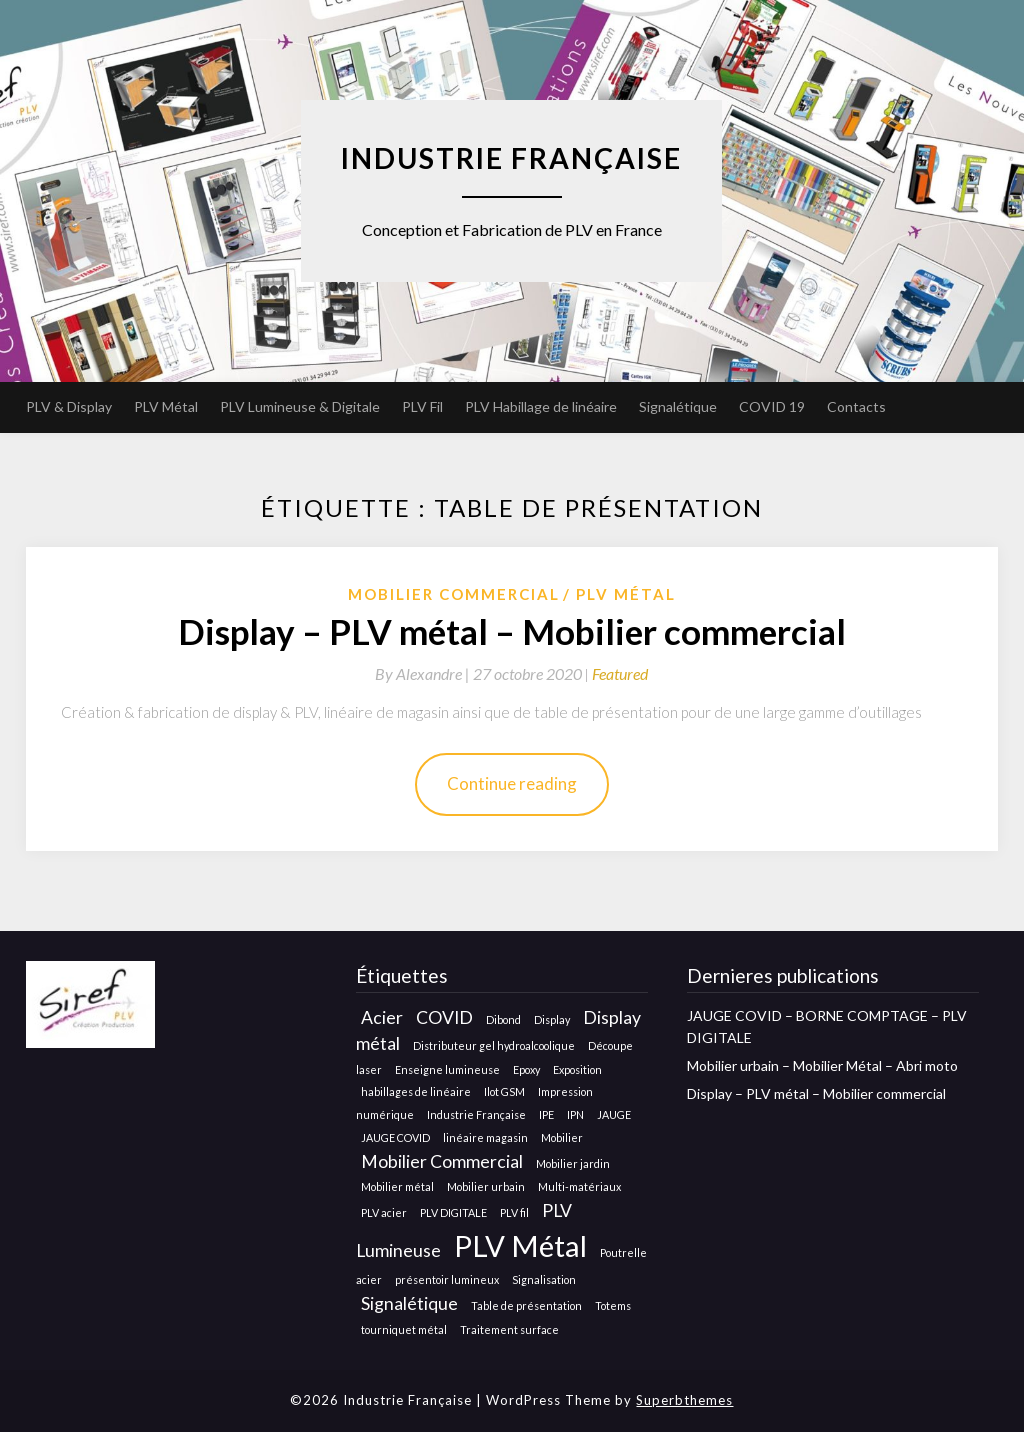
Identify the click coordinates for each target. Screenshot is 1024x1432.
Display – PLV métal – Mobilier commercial (512, 631)
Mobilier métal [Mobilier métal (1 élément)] (397, 1186)
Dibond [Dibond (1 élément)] (503, 1019)
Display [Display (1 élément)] (552, 1019)
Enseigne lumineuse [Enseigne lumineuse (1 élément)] (447, 1069)
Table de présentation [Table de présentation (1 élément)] (526, 1305)
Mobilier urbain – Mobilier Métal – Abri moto (822, 1065)
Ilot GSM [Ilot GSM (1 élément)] (504, 1091)
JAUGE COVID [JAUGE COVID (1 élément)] (395, 1137)
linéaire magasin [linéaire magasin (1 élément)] (485, 1137)
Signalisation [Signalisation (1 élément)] (544, 1279)
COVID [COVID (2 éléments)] (444, 1017)
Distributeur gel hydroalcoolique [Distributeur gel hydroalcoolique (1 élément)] (494, 1045)
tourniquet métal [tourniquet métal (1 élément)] (404, 1329)
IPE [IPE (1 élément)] (546, 1114)
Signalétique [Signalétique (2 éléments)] (409, 1303)
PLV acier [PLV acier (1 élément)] (384, 1212)
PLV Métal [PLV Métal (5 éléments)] (520, 1245)
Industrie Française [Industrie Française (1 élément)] (476, 1114)
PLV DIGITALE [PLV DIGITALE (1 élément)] (453, 1212)
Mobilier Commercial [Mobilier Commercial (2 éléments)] (442, 1161)
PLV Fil (422, 406)
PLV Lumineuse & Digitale (300, 406)
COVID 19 (772, 406)
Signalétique (678, 406)
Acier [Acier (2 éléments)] (382, 1017)
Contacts (856, 406)
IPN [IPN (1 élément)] (575, 1114)
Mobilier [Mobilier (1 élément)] (562, 1137)
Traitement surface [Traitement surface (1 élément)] (509, 1329)
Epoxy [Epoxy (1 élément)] (526, 1069)
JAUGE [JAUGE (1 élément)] (614, 1114)
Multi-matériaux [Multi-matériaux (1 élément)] (579, 1186)
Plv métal (626, 594)
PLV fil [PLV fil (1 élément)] (514, 1212)
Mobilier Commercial (454, 594)
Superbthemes (684, 1400)
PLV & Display (69, 406)
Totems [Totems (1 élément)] (613, 1305)
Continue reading (512, 783)
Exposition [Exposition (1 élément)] (577, 1069)
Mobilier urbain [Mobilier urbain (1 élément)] (486, 1186)
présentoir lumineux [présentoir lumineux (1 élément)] (447, 1279)
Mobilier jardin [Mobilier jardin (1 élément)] (573, 1163)
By (424, 673)
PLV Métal (166, 406)
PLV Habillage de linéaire (541, 406)
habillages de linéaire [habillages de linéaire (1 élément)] (416, 1091)
